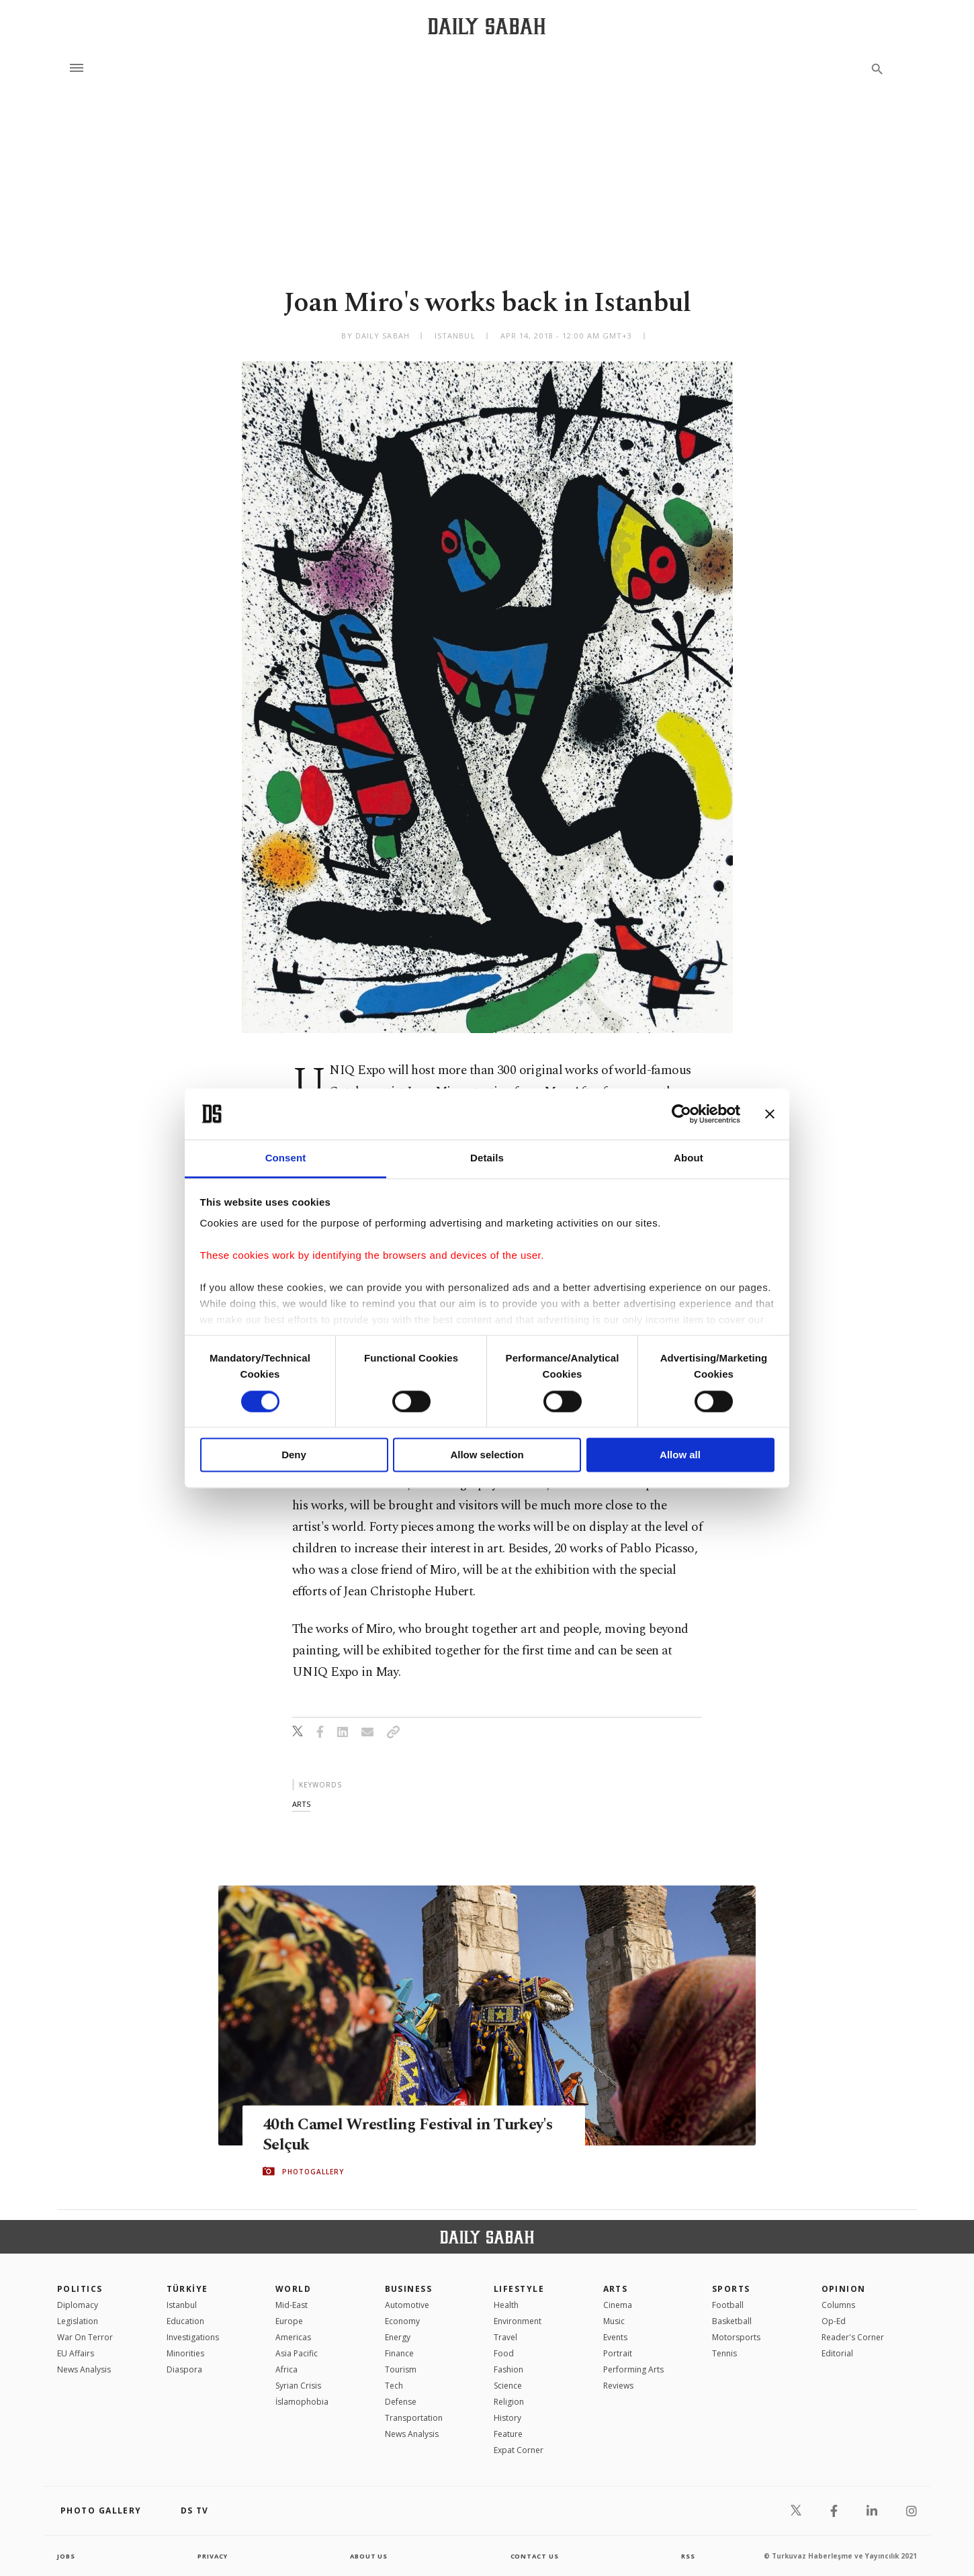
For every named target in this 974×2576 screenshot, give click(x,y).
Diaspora (184, 2369)
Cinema (617, 2305)
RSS (687, 2556)
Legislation (77, 2321)
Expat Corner (518, 2450)
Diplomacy (77, 2305)
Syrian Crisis (298, 2385)
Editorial (837, 2353)
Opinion (844, 2289)
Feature (508, 2434)
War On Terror (85, 2337)
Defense (400, 2401)
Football (728, 2305)
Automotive (407, 2305)
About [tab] (688, 1158)
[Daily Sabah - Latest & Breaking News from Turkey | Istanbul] (486, 25)
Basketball (732, 2321)
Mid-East (291, 2305)
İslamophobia (301, 2401)
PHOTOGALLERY (313, 2171)
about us (369, 2556)
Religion (509, 2401)
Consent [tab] (285, 1158)
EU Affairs (75, 2353)
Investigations (193, 2337)
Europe (289, 2321)
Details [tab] (487, 1158)
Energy (397, 2337)
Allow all (680, 1455)
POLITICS (80, 2289)
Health (506, 2305)
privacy (212, 2556)
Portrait (617, 2353)
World (293, 2289)
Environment (517, 2321)
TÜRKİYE (187, 2289)
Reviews (618, 2385)
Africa (286, 2369)
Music (614, 2321)
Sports (731, 2289)
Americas (293, 2337)
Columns (838, 2305)
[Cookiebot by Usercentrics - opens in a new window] (681, 1114)
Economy (402, 2321)
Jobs (67, 2556)
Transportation (414, 2418)
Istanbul (182, 2305)
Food (504, 2353)
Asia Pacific (296, 2353)
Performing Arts (633, 2369)
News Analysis (84, 2369)
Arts (615, 2289)
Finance (399, 2353)
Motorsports (736, 2337)
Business (409, 2289)
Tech (394, 2385)
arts (301, 1804)
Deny (293, 1455)
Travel (505, 2337)
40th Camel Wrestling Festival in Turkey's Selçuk (382, 2135)
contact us (535, 2556)
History (507, 2418)
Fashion (508, 2369)
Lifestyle (519, 2289)
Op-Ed (834, 2321)
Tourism (400, 2369)
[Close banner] (769, 1113)
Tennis (724, 2353)
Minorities (185, 2353)
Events (615, 2337)
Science (508, 2385)
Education (185, 2321)
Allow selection (486, 1455)
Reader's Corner (853, 2337)
